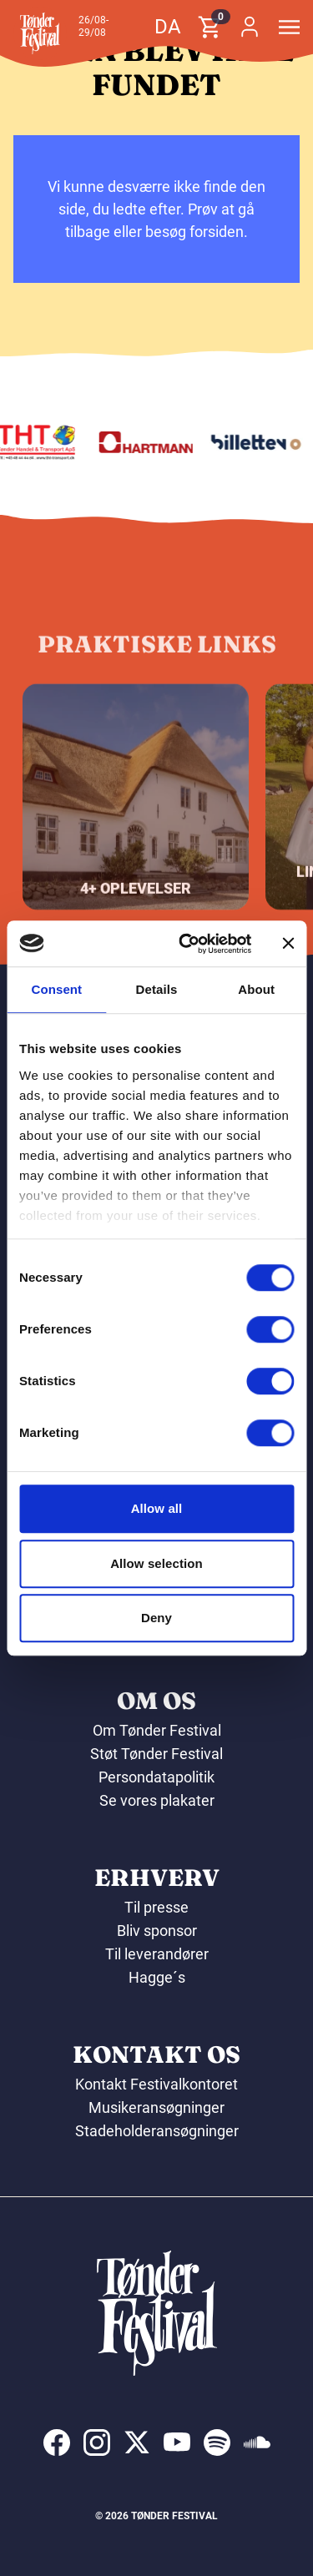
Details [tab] (157, 989)
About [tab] (256, 989)
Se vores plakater (157, 1800)
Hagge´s (157, 1977)
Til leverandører (157, 1954)
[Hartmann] (149, 442)
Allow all (157, 1508)
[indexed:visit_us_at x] (137, 2442)
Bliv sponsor (157, 1930)
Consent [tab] (56, 989)
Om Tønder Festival (157, 1730)
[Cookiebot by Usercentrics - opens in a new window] (186, 944)
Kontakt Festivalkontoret (156, 2084)
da (167, 26)
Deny (156, 1618)
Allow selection (156, 1563)
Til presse (156, 1907)
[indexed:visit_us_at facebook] (56, 2442)
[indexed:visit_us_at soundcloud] (257, 2442)
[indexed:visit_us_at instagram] (96, 2442)
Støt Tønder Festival (156, 1753)
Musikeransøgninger (156, 2107)
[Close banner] (288, 944)
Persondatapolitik (156, 1777)
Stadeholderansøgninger (157, 2131)
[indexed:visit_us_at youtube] (177, 2442)
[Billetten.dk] (258, 442)
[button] (40, 33)
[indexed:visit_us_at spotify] (217, 2442)
